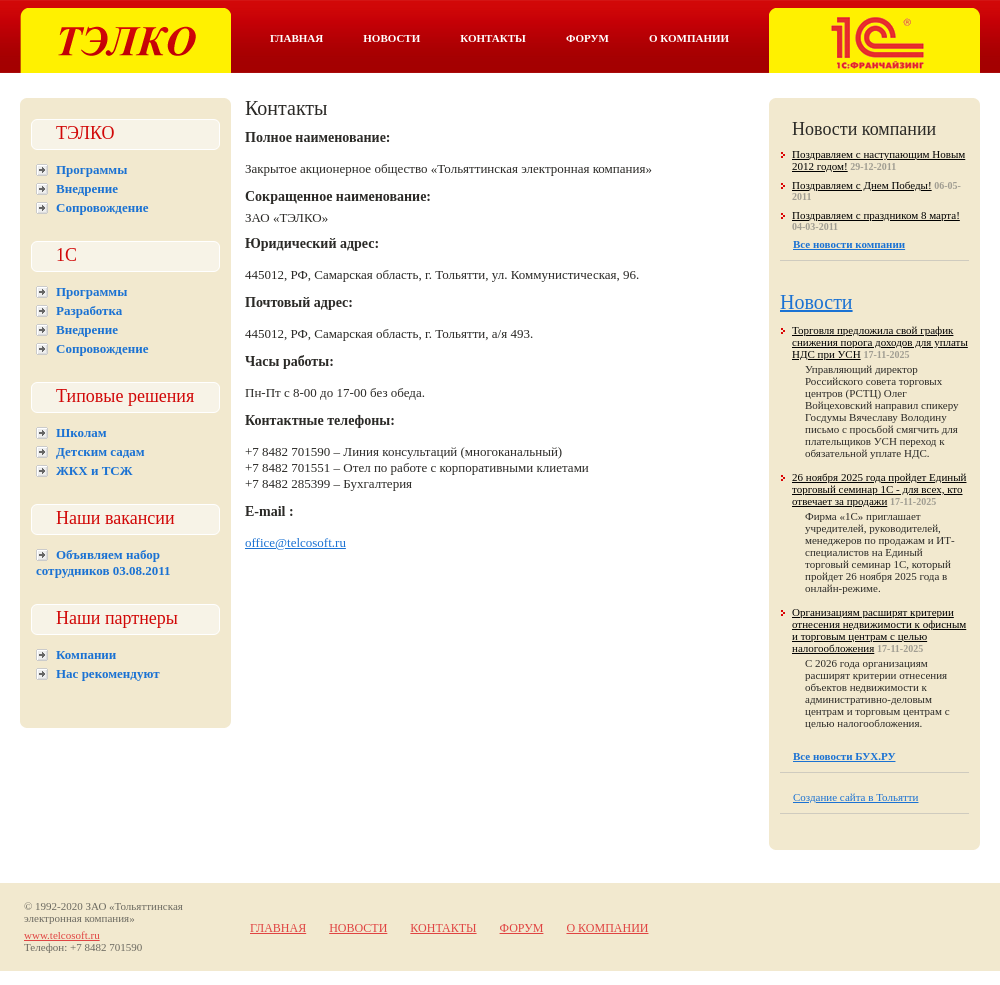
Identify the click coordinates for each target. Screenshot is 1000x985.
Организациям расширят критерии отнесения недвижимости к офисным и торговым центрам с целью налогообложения (879, 630)
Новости (391, 38)
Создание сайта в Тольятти (856, 797)
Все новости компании (849, 244)
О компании (689, 38)
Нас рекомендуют (108, 673)
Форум (587, 38)
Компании (86, 654)
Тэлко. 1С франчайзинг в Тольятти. (874, 40)
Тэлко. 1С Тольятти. (125, 40)
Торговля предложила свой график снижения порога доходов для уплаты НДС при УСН (880, 342)
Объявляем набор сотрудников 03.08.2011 (103, 562)
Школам (81, 432)
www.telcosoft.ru (62, 935)
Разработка (89, 310)
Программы (91, 169)
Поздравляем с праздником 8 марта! (876, 215)
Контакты (493, 38)
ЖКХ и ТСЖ (94, 470)
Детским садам (100, 451)
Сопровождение (102, 207)
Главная (296, 38)
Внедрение (87, 188)
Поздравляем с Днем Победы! (862, 185)
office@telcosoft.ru (295, 542)
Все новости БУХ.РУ (844, 756)
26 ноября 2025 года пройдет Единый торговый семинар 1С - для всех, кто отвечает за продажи (879, 489)
